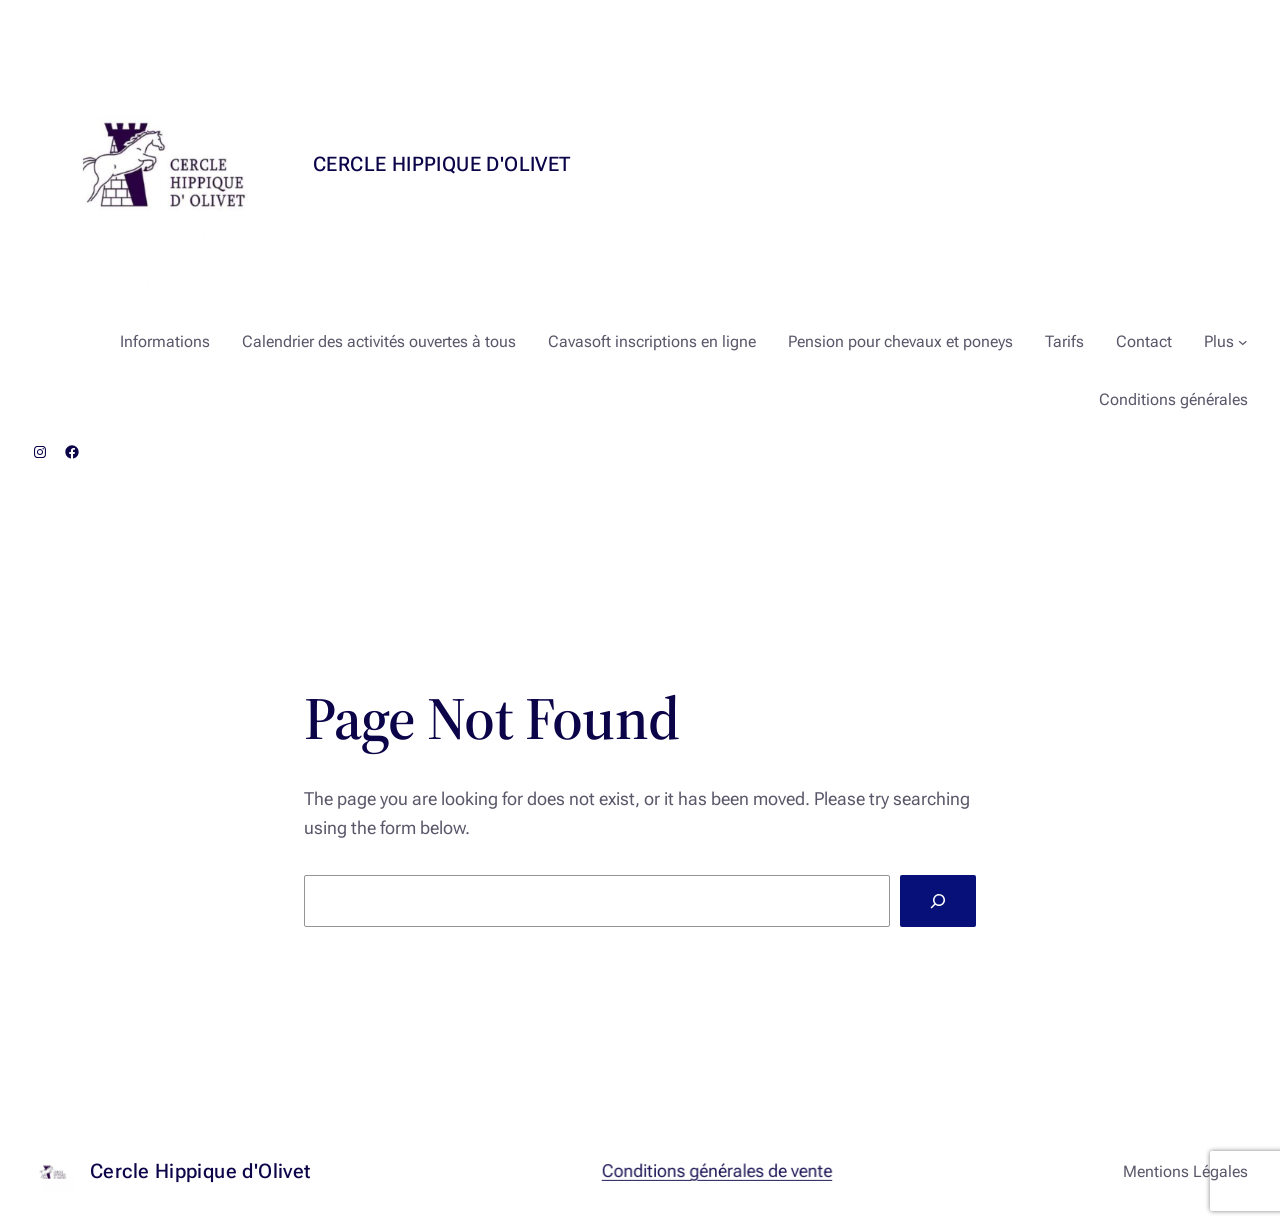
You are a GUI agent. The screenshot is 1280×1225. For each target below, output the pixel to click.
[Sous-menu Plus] (1243, 342)
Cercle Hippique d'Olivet (442, 164)
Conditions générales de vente (716, 1171)
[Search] (938, 901)
